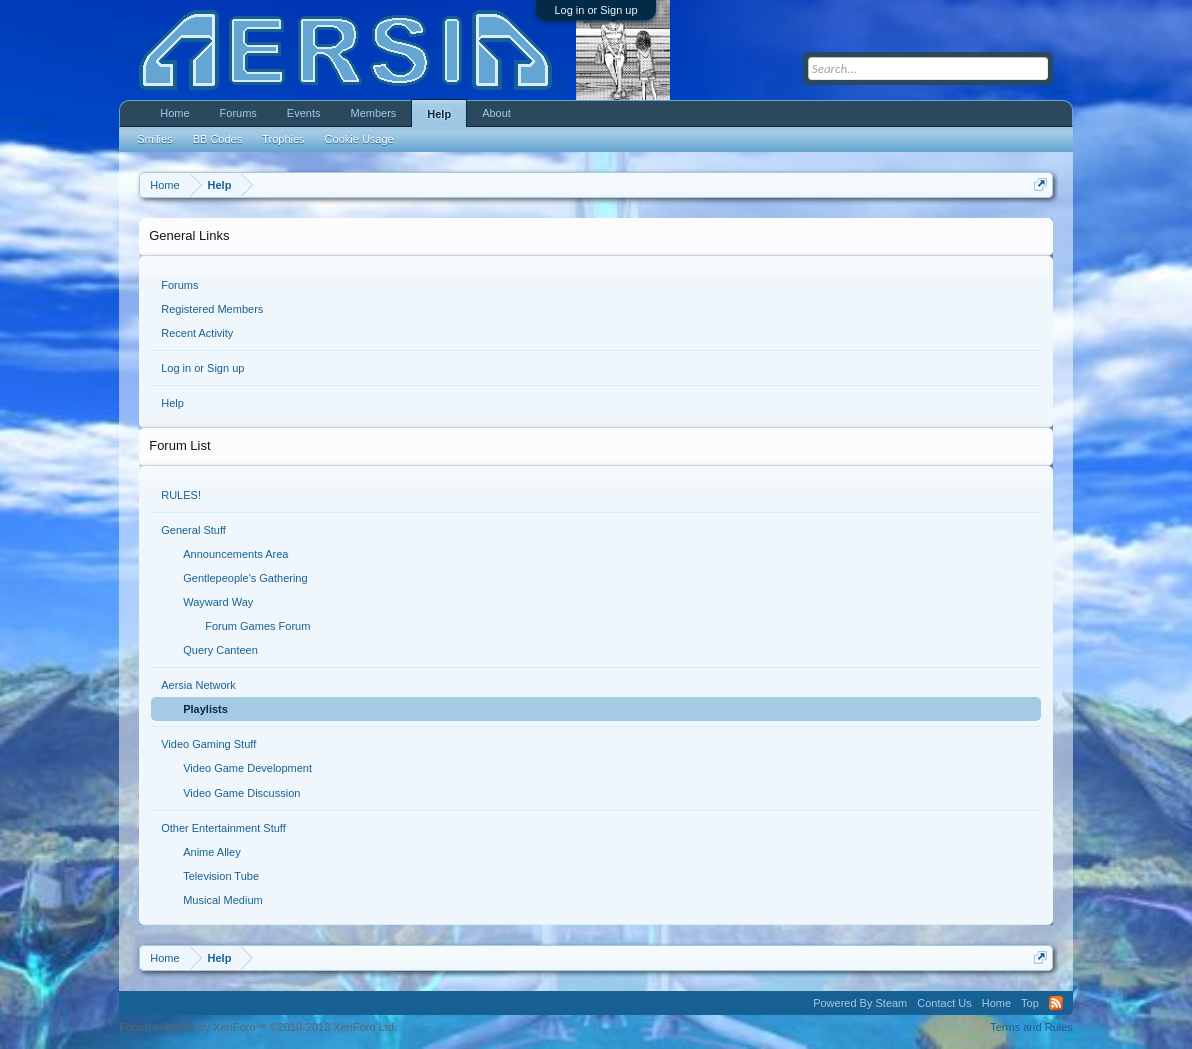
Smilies (154, 139)
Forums (179, 285)
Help (172, 403)
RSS (1056, 1003)
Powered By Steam (860, 1003)
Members (373, 113)
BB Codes (218, 139)
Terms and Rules (1031, 1027)
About (496, 113)
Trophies (283, 139)
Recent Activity (197, 333)
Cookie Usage (359, 139)
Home (174, 113)
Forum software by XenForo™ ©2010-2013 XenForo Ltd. (258, 1027)
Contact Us (944, 1003)
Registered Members (212, 309)
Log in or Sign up (595, 10)
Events (304, 113)
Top (1030, 1003)
